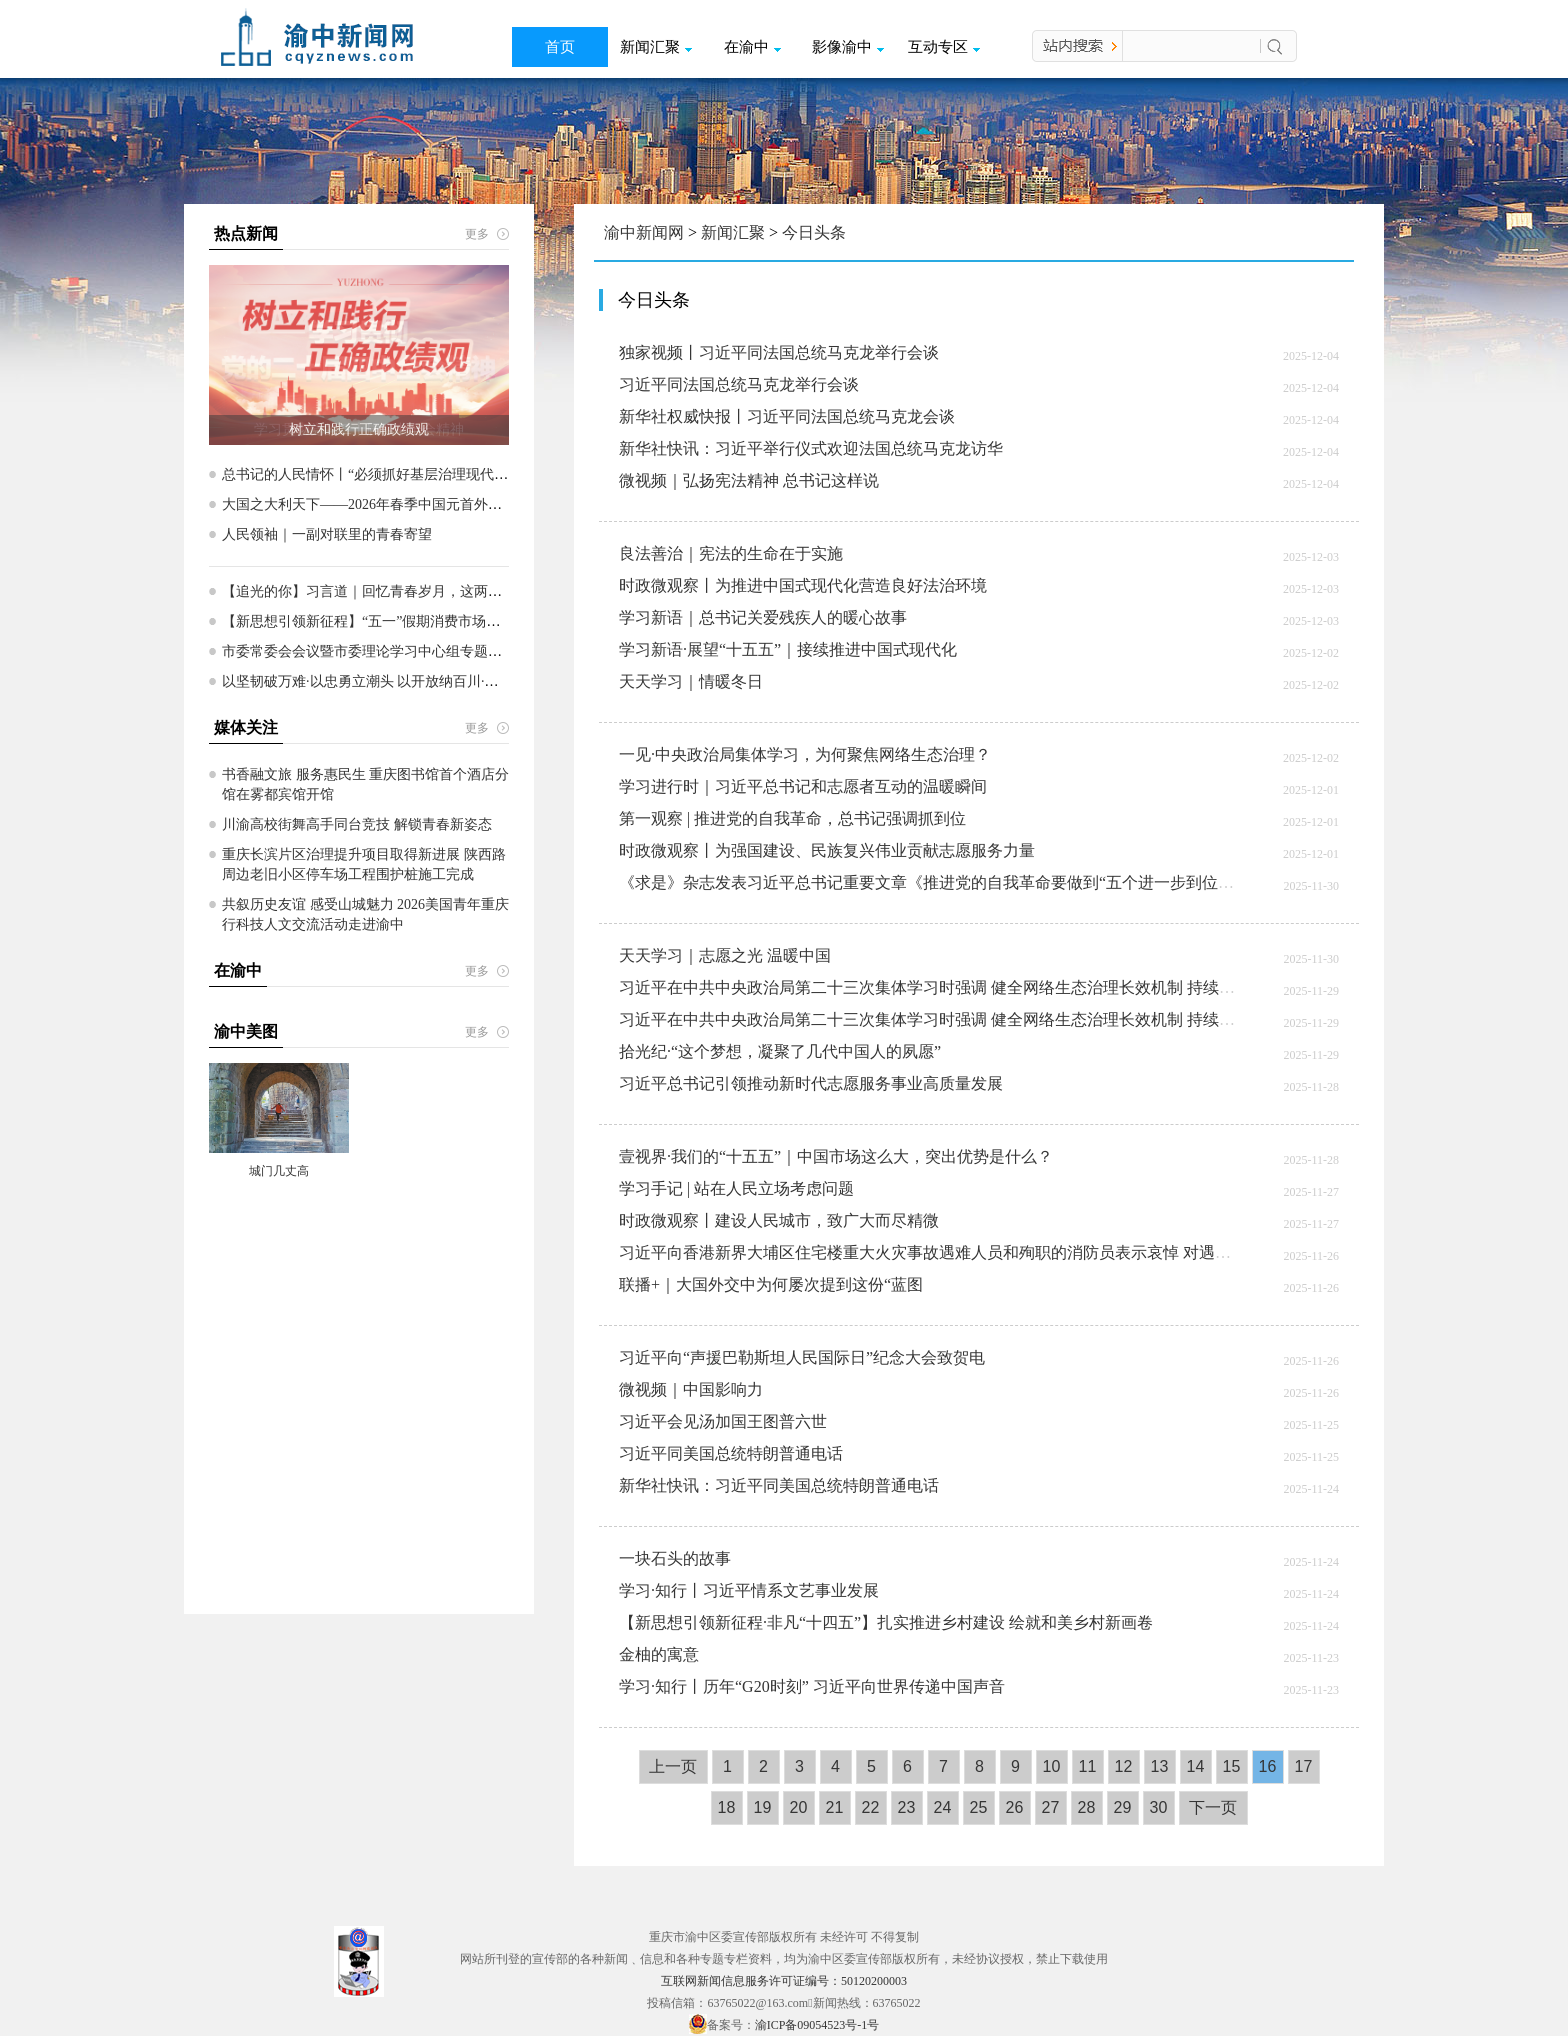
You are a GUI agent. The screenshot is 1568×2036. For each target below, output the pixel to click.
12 (1124, 1766)
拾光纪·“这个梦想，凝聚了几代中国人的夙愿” (780, 1051)
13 (1160, 1766)
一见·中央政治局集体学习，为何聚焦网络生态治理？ (805, 754)
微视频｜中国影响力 (691, 1389)
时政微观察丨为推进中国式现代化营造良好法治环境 (803, 585)
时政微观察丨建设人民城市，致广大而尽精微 (779, 1220)
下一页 (1213, 1807)
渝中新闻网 (644, 232)
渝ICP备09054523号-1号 (817, 2025)
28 (1087, 1807)
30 (1159, 1807)
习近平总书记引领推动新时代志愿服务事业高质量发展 (811, 1083)
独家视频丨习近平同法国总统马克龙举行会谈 (779, 352)
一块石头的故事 (675, 1558)
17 (1304, 1766)
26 (1015, 1807)
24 (943, 1807)
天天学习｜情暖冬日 (691, 681)
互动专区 (944, 47)
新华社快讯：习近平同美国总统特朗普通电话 (779, 1485)
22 (871, 1807)
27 (1051, 1807)
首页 (560, 47)
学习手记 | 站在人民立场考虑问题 (736, 1188)
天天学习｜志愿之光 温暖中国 (725, 955)
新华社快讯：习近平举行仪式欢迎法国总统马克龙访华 (811, 448)
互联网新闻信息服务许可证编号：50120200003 (784, 1981)
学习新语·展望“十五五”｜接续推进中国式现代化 (788, 649)
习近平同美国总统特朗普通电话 (731, 1453)
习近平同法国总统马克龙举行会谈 (739, 384)
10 (1052, 1766)
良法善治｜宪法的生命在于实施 (731, 553)
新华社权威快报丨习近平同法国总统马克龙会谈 (787, 416)
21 (835, 1807)
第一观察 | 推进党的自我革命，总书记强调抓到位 (792, 818)
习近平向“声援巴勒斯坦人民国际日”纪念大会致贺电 (802, 1357)
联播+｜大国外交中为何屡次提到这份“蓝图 (771, 1284)
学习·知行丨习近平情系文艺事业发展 (749, 1590)
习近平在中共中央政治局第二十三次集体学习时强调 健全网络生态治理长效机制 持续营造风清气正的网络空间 (1007, 987)
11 (1088, 1766)
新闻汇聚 (656, 47)
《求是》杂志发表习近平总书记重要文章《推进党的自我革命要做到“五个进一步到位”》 (930, 882)
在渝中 (752, 47)
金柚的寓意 (659, 1654)
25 (979, 1807)
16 (1268, 1766)
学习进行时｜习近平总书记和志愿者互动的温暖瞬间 (803, 786)
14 (1196, 1766)
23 (907, 1807)
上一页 (673, 1766)
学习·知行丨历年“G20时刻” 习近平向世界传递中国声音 (812, 1686)
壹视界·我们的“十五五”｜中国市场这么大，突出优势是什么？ (836, 1156)
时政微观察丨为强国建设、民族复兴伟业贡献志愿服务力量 (827, 850)
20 (799, 1807)
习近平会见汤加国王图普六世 (723, 1421)
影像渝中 (848, 47)
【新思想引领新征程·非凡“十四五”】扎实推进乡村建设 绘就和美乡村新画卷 (886, 1622)
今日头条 (814, 232)
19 (763, 1807)
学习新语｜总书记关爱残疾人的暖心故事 (763, 617)
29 (1123, 1807)
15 (1232, 1766)
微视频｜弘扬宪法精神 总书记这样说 (749, 480)
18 (727, 1807)
